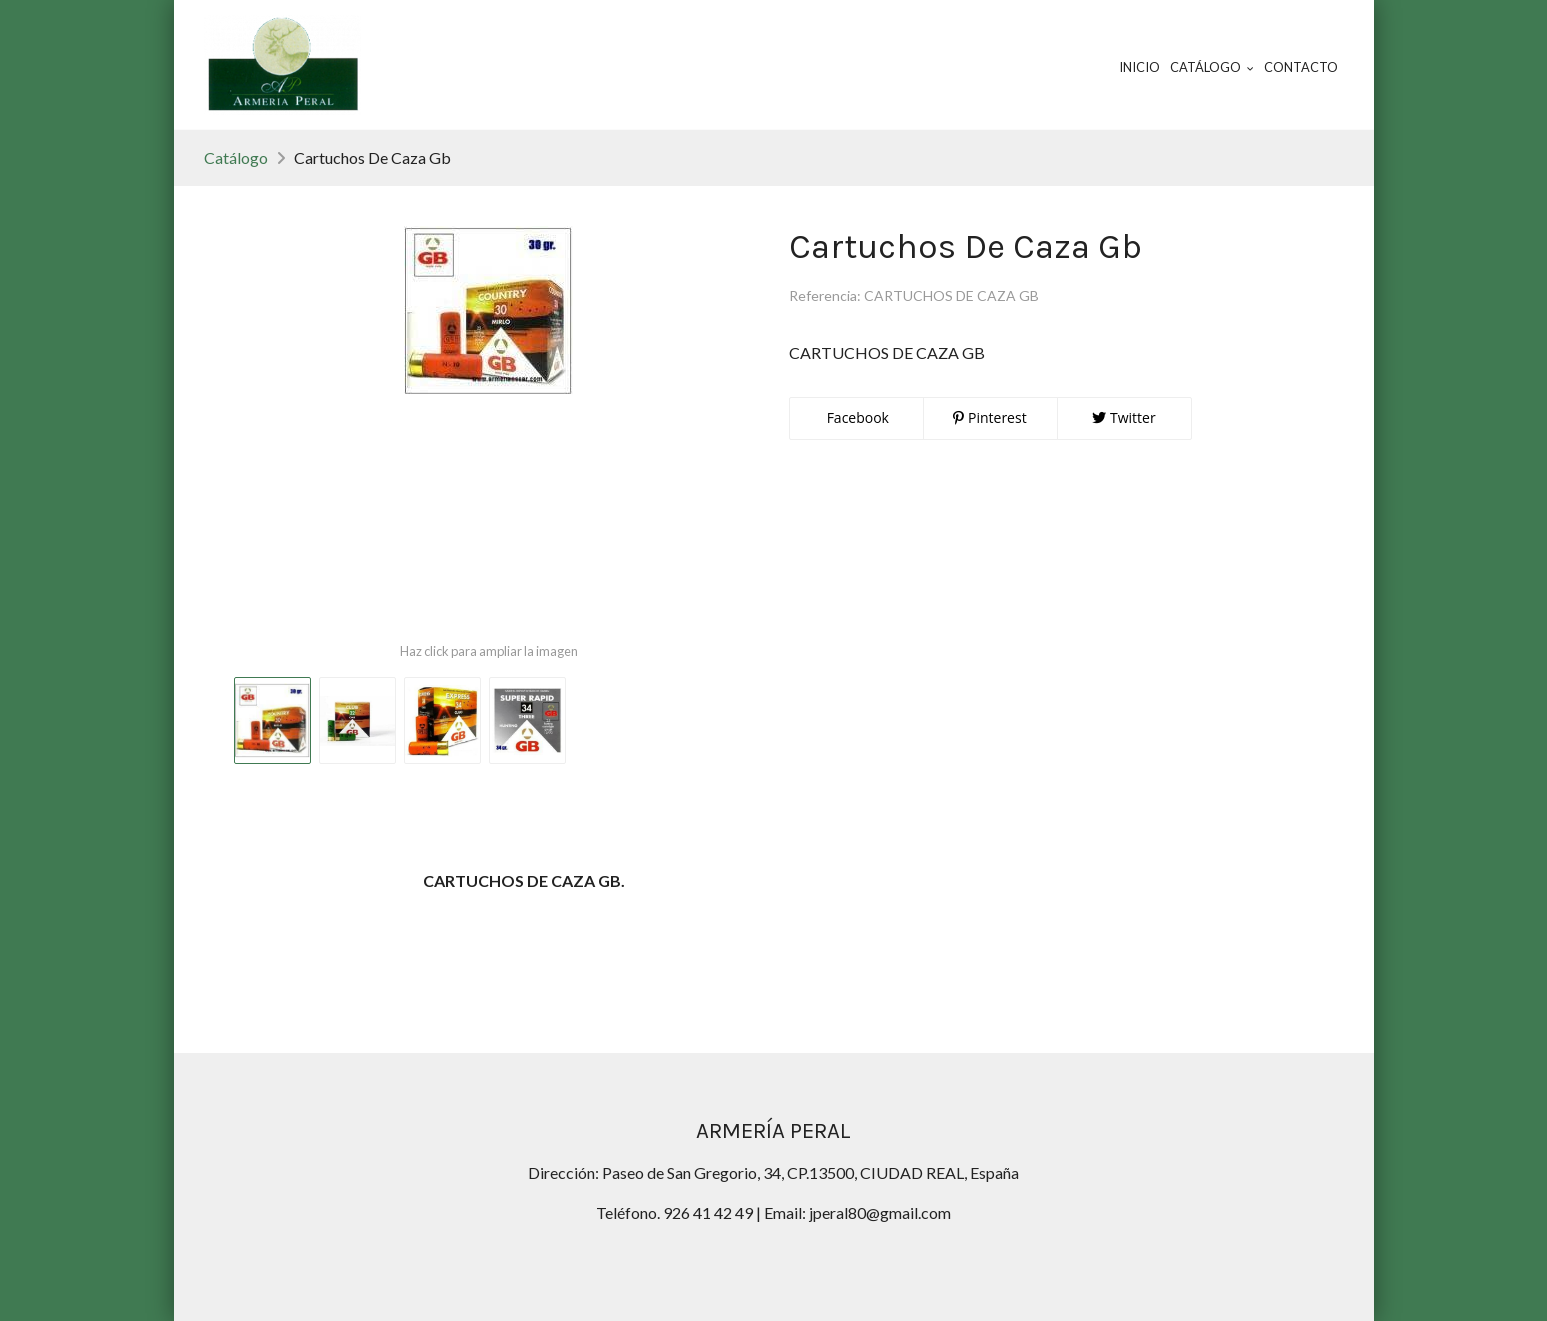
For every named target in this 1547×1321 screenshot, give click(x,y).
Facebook (856, 417)
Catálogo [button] (1212, 67)
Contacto (1301, 67)
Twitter (1123, 417)
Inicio (1139, 67)
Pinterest (989, 417)
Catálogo (236, 157)
